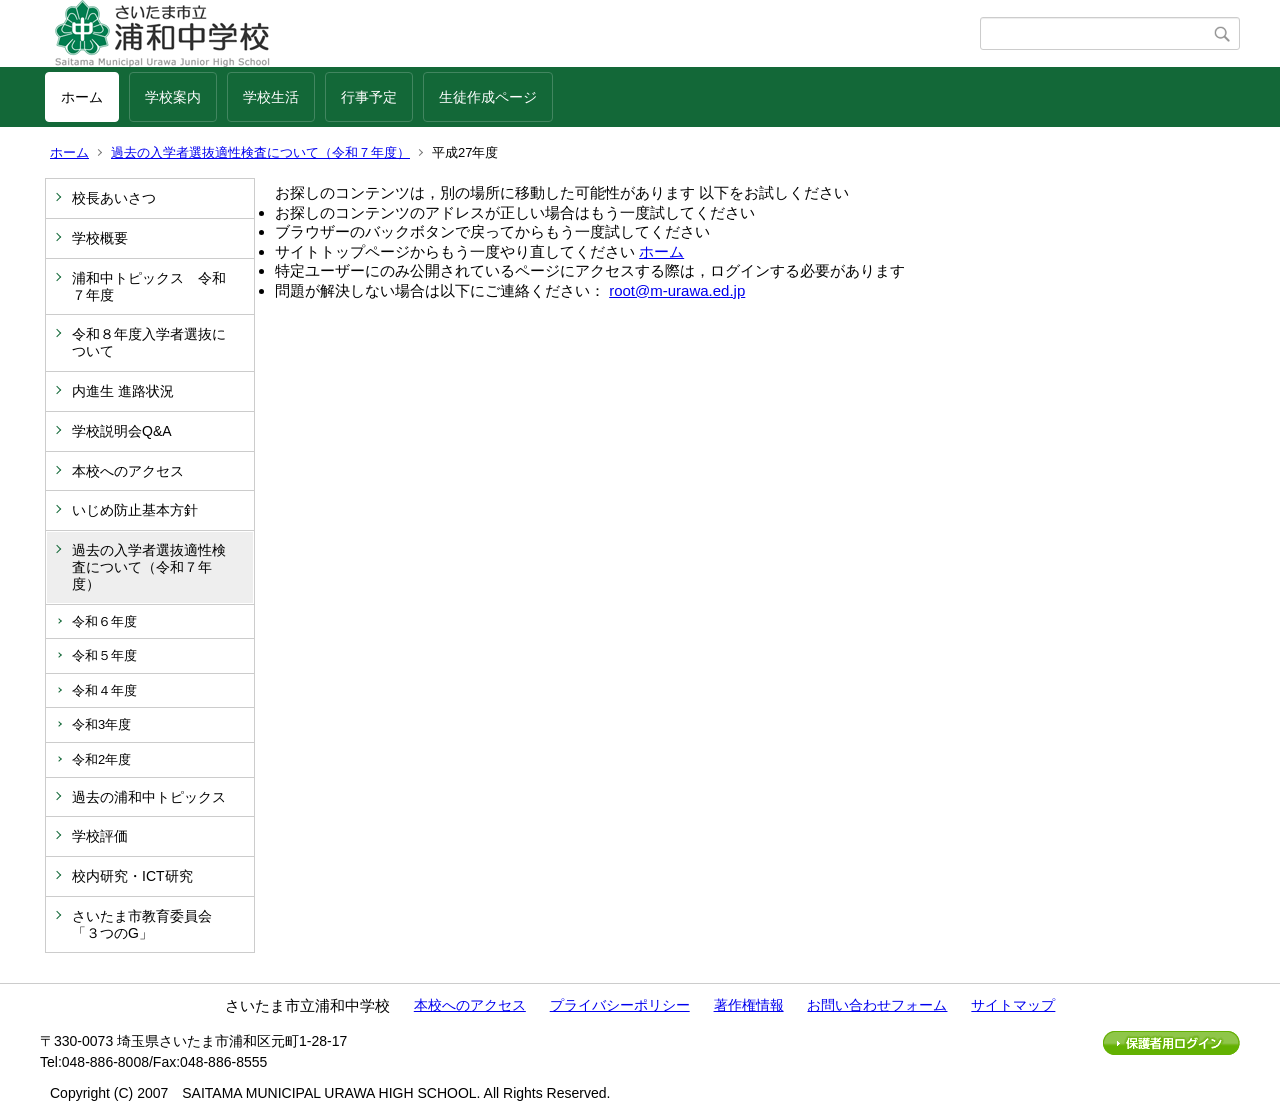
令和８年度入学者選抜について (149, 342)
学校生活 (271, 97)
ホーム (82, 97)
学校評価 (100, 836)
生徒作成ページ (488, 97)
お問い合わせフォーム (877, 1005)
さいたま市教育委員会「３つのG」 (142, 924)
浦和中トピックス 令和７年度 (149, 286)
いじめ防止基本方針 (135, 510)
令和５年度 (104, 655)
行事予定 (369, 97)
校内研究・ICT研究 (132, 876)
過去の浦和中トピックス (149, 797)
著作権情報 (749, 1005)
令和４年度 (104, 690)
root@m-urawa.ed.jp (677, 290)
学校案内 (173, 97)
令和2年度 (101, 759)
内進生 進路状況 (123, 391)
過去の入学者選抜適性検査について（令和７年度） (260, 152)
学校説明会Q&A (122, 431)
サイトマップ (1013, 1005)
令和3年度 (101, 724)
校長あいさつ (114, 198)
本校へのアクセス (128, 471)
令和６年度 (104, 621)
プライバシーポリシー (620, 1005)
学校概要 (100, 238)
